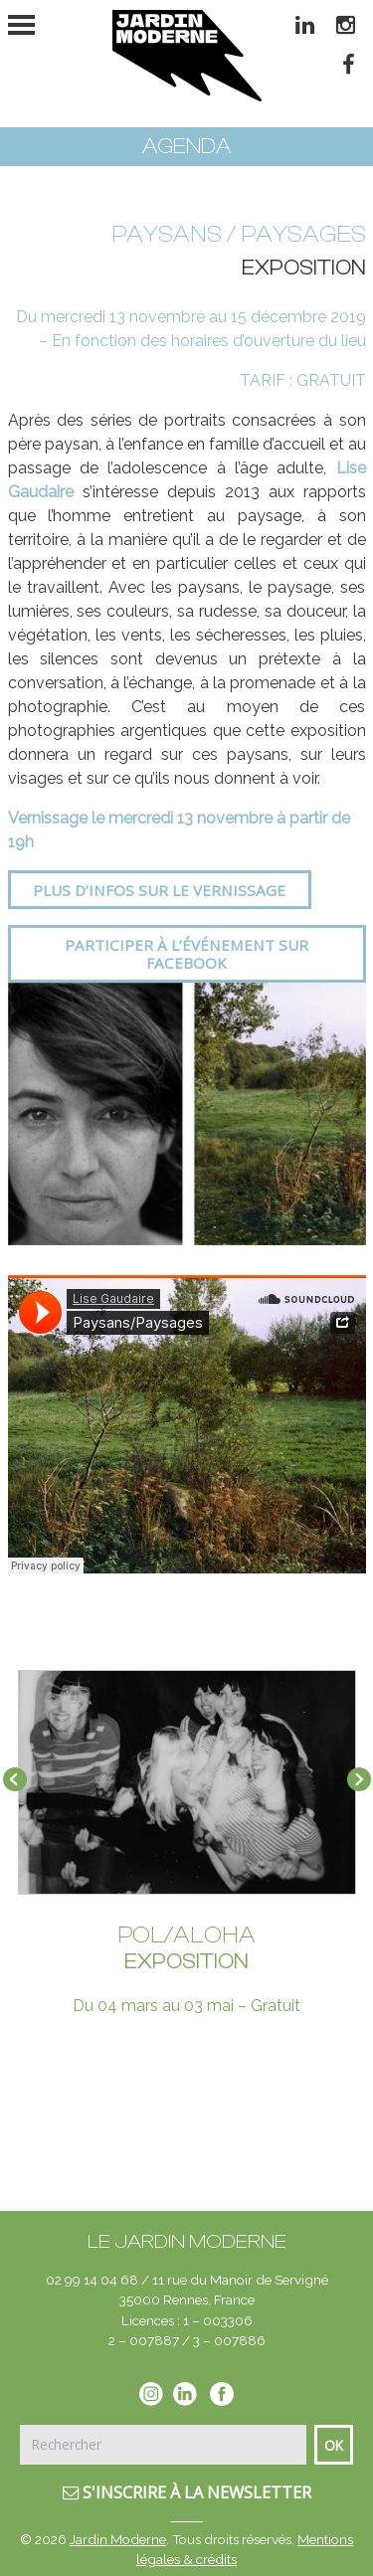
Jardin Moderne (118, 2539)
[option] (187, 1114)
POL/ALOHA (186, 1935)
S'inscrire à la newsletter (187, 2492)
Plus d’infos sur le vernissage (159, 890)
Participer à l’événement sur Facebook (186, 954)
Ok (333, 2445)
